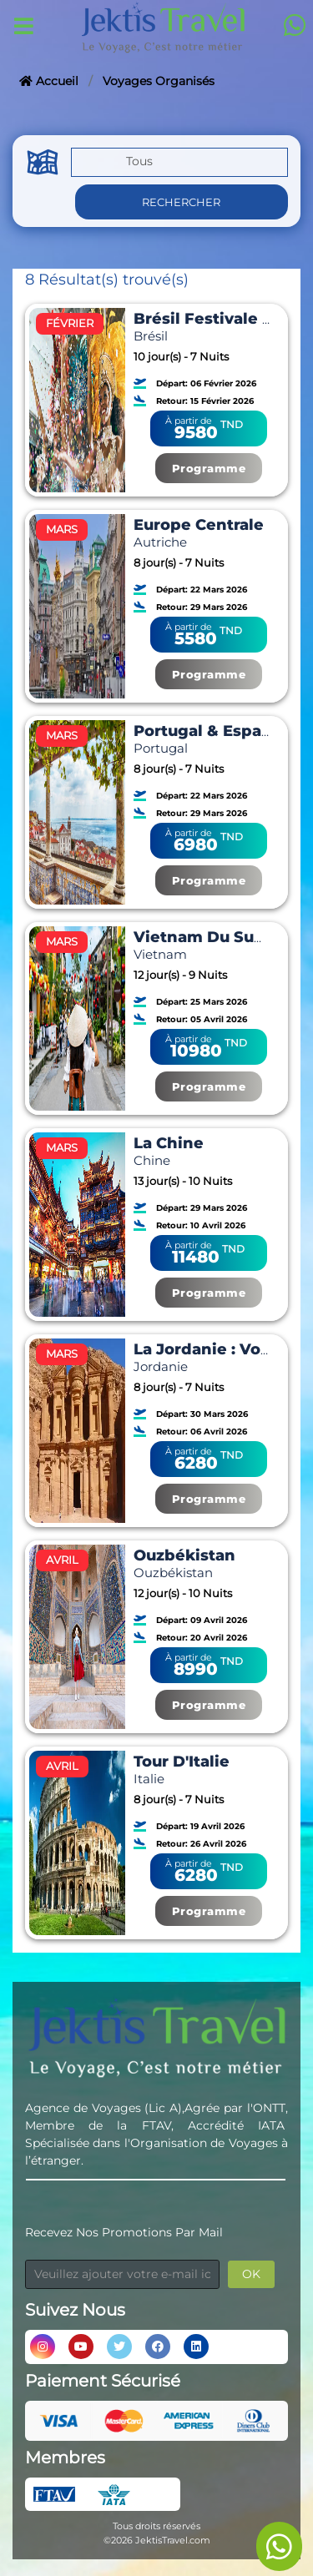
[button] (179, 164)
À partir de (188, 420)
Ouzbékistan (184, 1555)
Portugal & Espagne (213, 731)
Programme (209, 468)
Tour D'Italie (182, 1761)
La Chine (169, 1143)
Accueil (48, 80)
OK (251, 2273)
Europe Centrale (199, 525)
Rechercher (181, 202)
